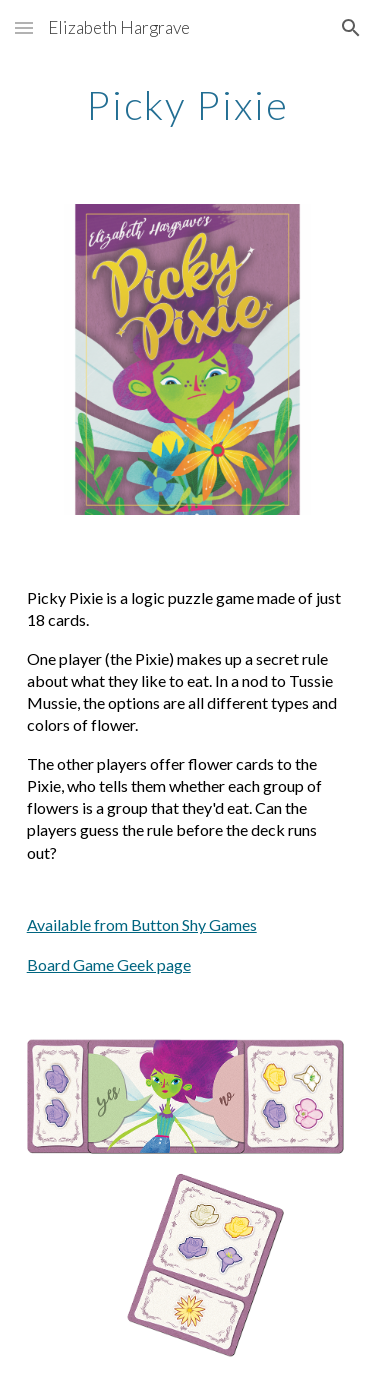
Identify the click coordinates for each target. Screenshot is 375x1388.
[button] (24, 27)
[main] (188, 105)
